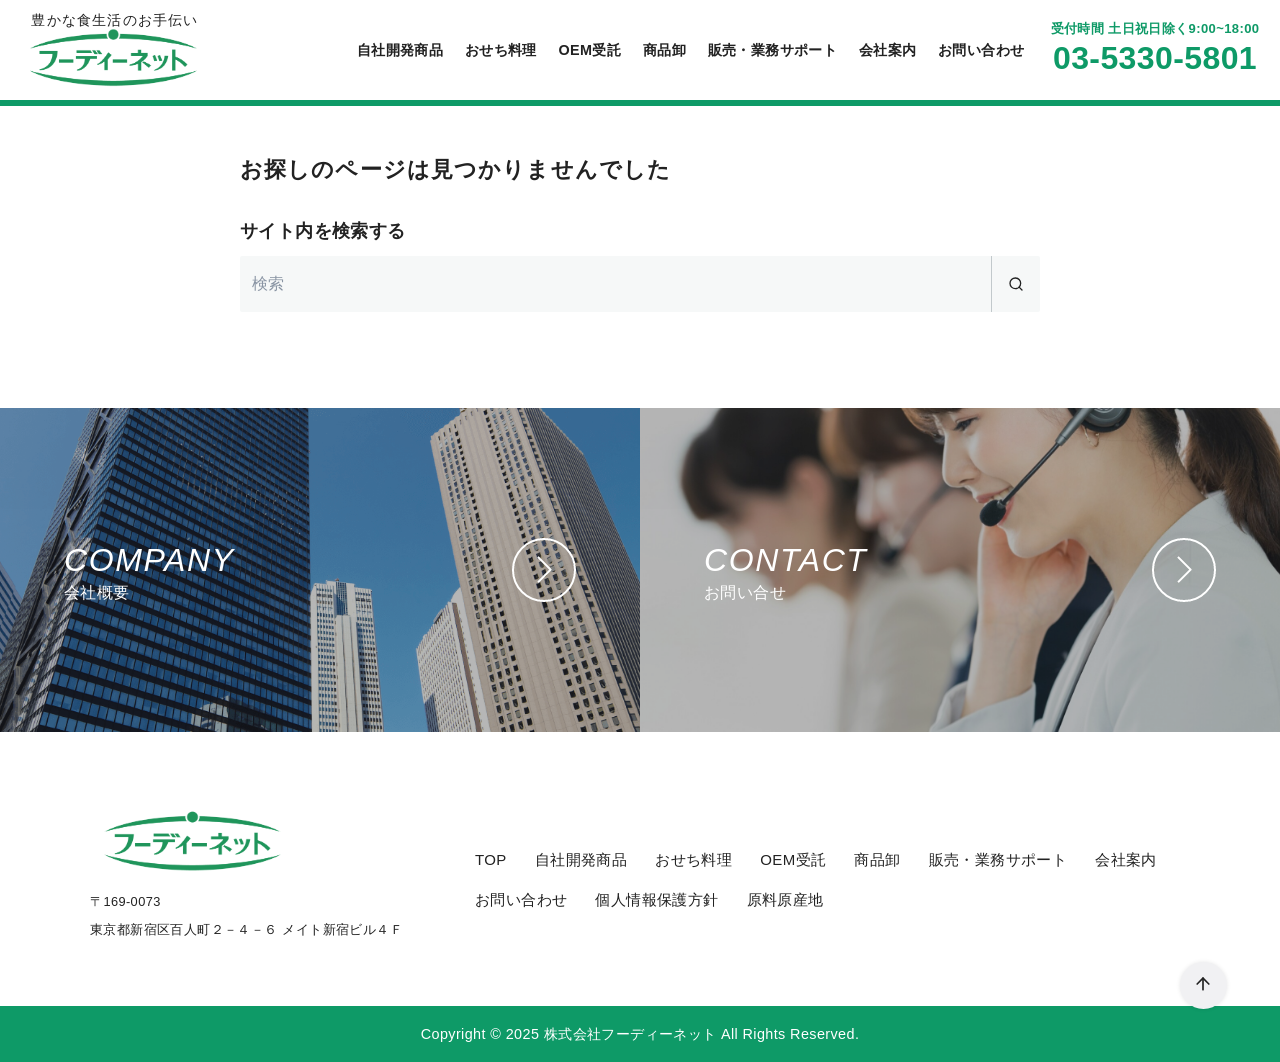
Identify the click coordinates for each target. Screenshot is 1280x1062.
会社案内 (888, 50)
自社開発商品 (400, 50)
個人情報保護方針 (656, 899)
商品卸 (664, 50)
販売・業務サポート (773, 50)
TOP (491, 859)
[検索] (640, 284)
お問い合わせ (981, 50)
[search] (1015, 284)
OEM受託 (589, 50)
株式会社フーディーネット (630, 1034)
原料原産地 (785, 899)
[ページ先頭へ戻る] (1203, 985)
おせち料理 (501, 50)
